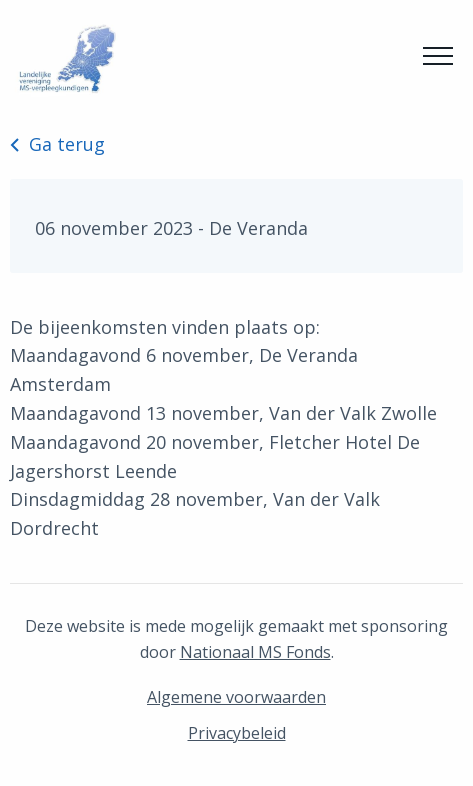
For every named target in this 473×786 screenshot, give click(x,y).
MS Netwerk (65, 59)
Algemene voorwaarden (236, 697)
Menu (438, 50)
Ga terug (57, 144)
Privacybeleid (237, 733)
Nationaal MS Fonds (255, 652)
